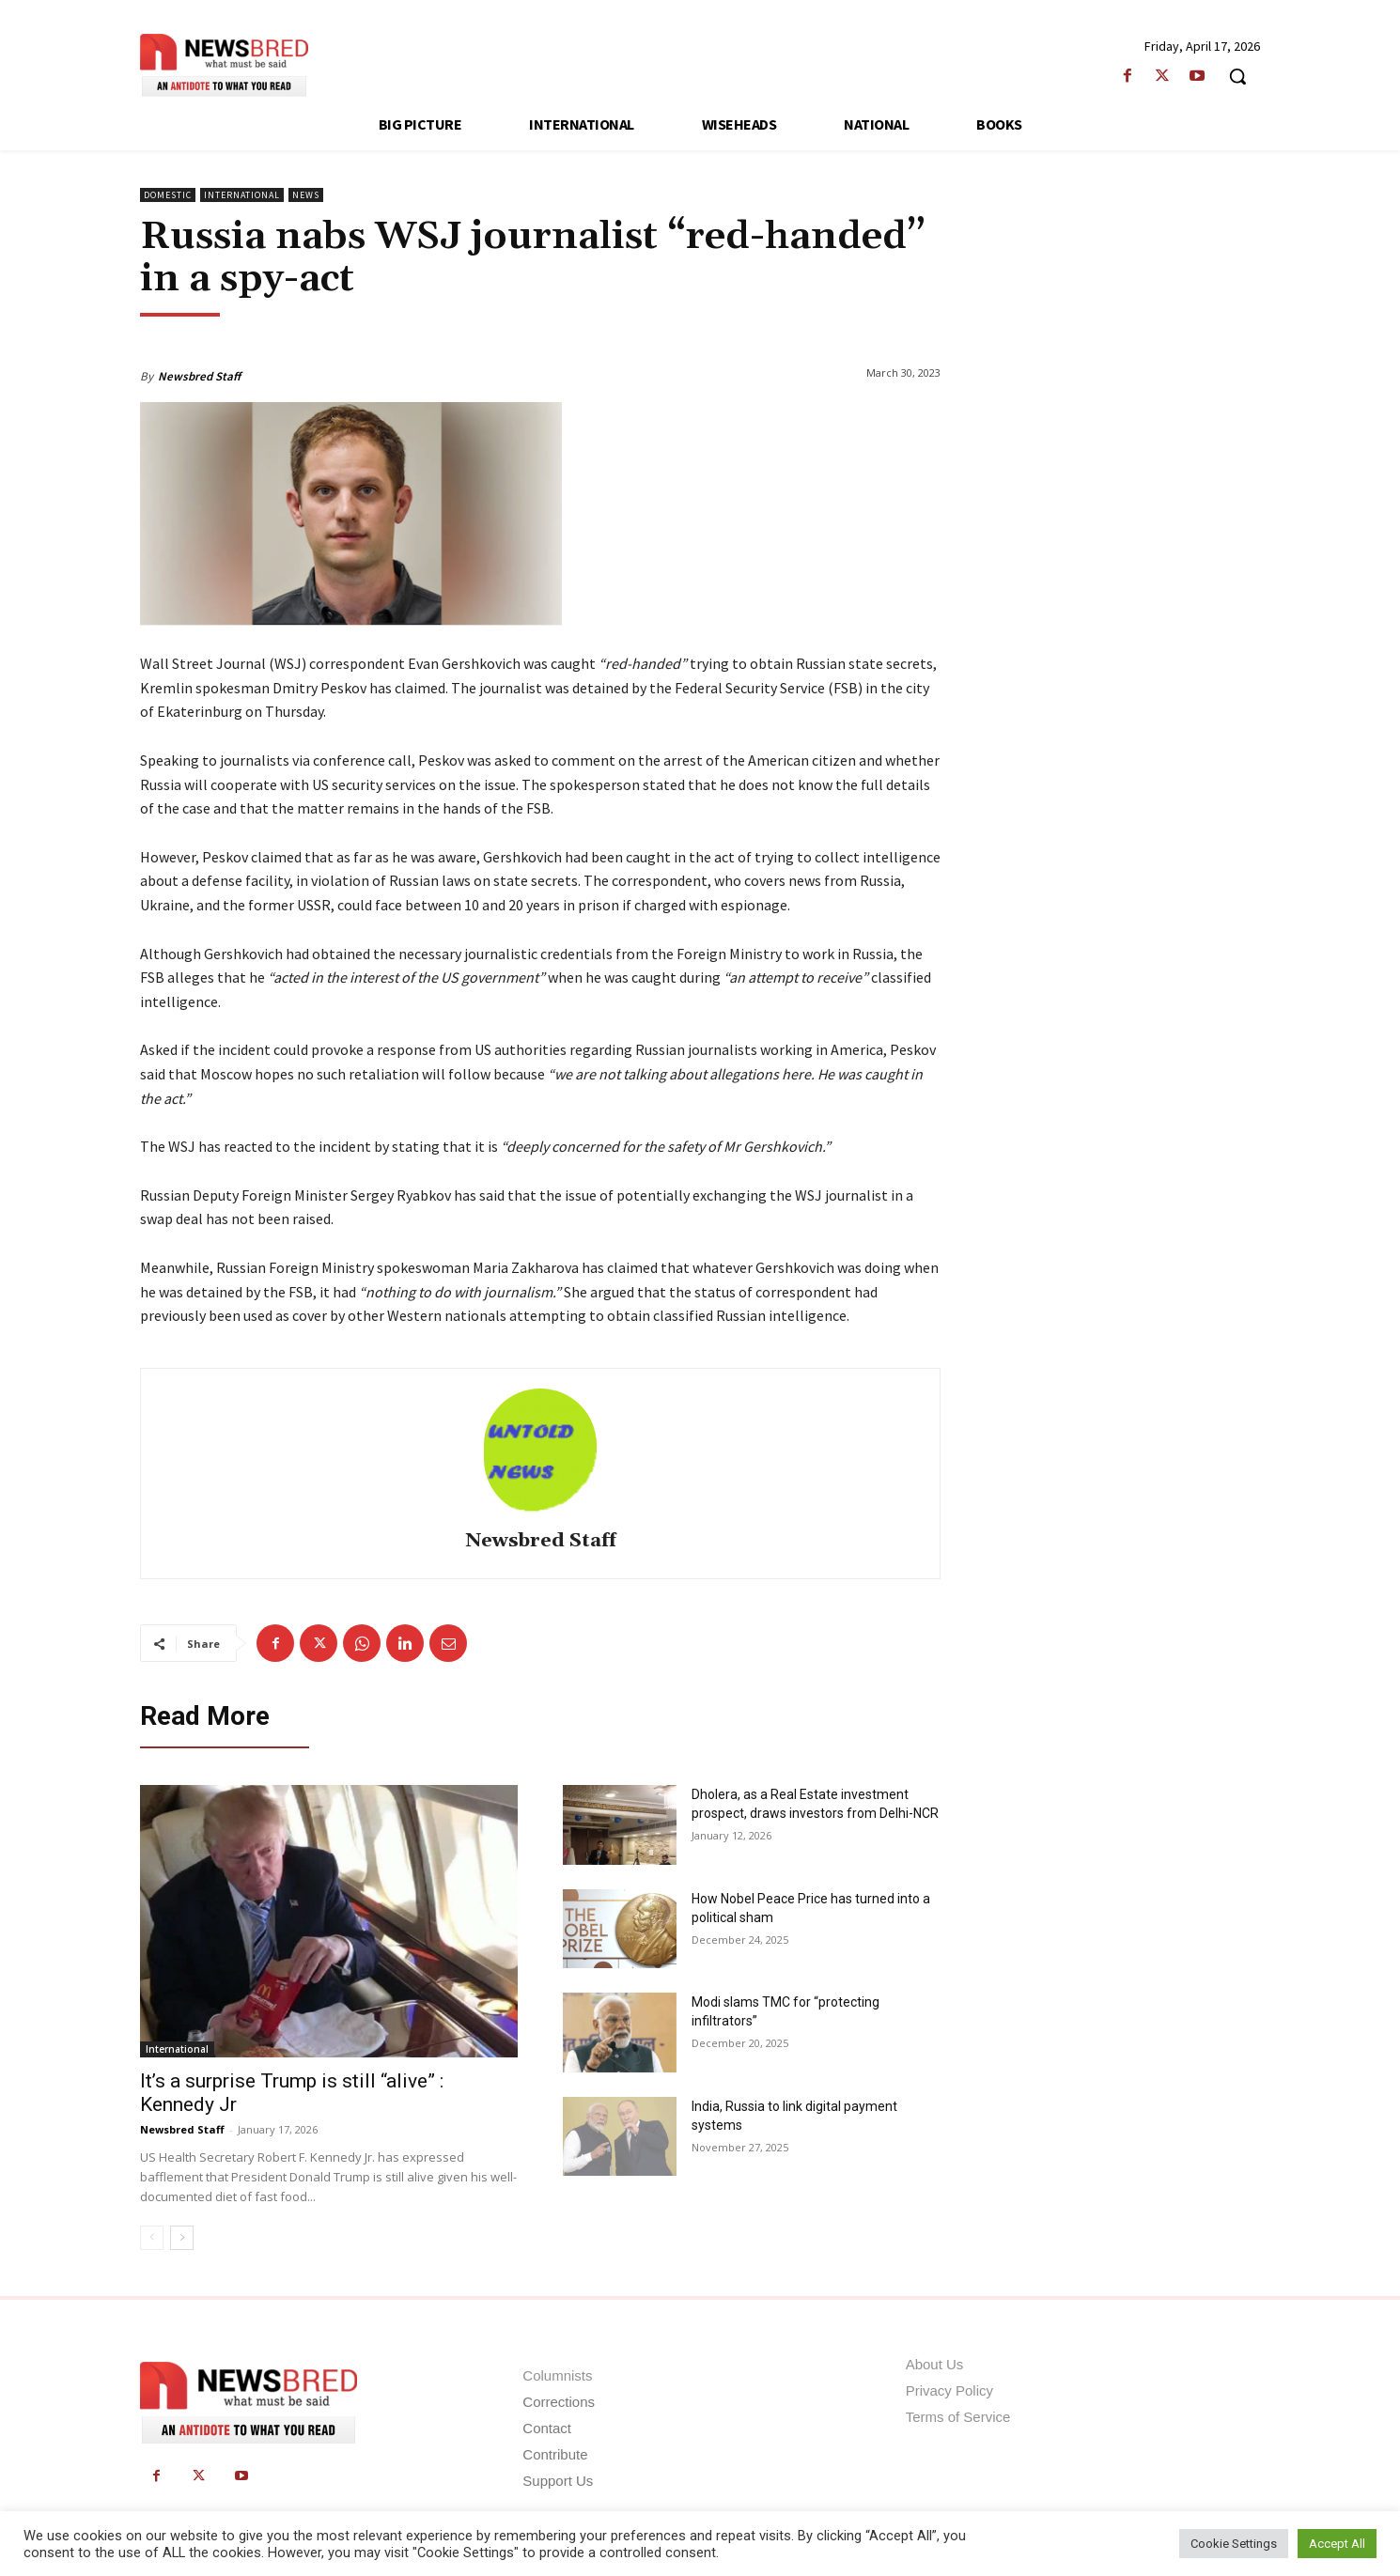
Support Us (557, 2481)
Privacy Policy (949, 2390)
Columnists (557, 2375)
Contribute (554, 2454)
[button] (1237, 76)
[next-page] (182, 2238)
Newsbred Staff (199, 376)
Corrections (558, 2402)
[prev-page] (151, 2238)
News (305, 195)
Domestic (167, 195)
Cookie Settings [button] (1233, 2544)
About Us (935, 2364)
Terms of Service (958, 2417)
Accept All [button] (1337, 2544)
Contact (546, 2428)
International (242, 195)
